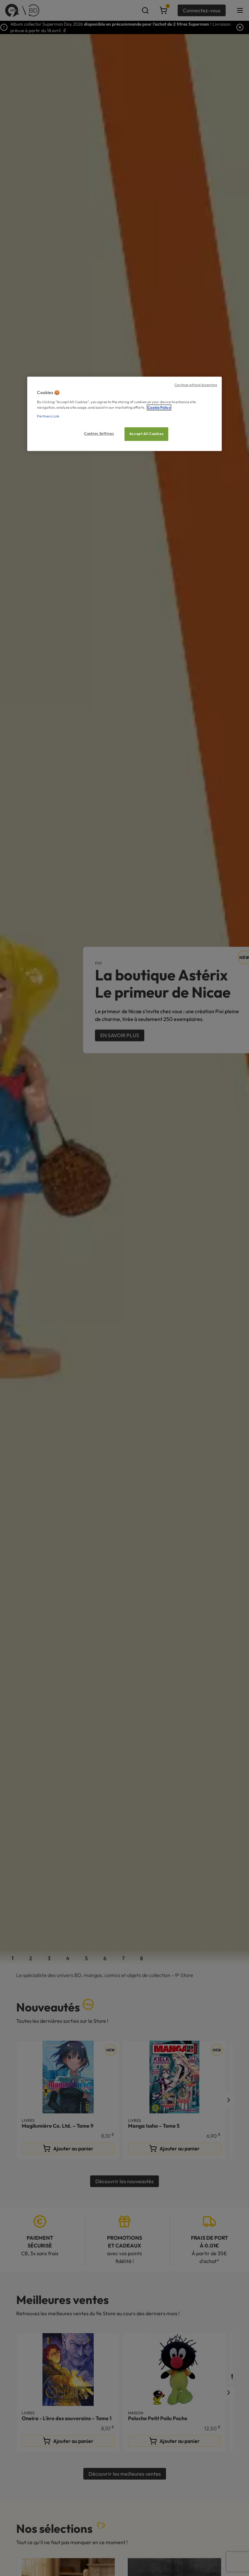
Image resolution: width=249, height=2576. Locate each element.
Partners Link (48, 416)
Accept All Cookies (146, 433)
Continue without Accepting (195, 385)
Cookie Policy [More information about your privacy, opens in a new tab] (159, 407)
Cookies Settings (99, 433)
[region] (124, 414)
